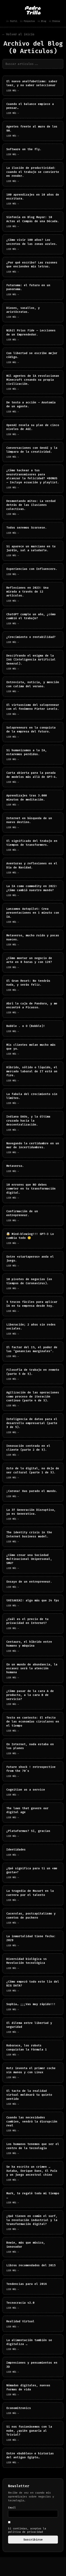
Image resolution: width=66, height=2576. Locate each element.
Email (12, 2526)
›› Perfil (11, 21)
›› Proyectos (27, 21)
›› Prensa (54, 21)
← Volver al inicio (18, 34)
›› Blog (41, 21)
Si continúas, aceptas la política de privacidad (27, 2546)
